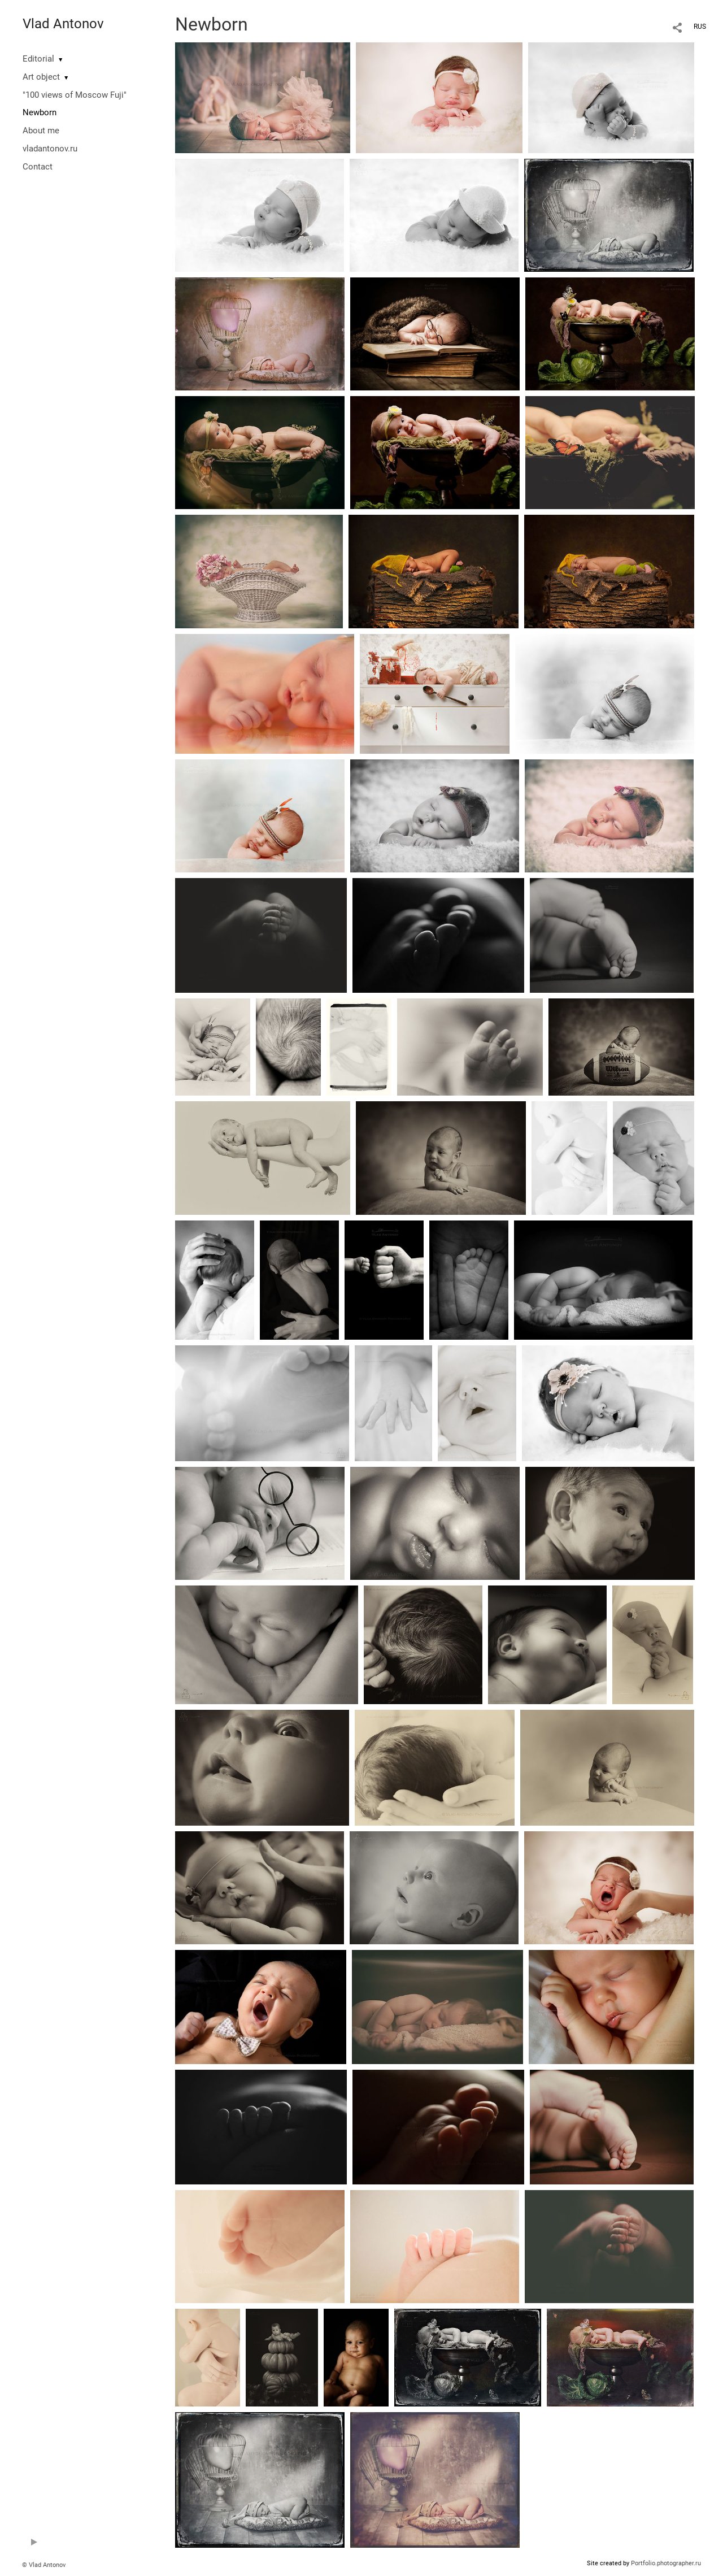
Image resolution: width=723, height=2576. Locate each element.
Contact (38, 167)
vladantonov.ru (50, 149)
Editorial (38, 59)
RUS (700, 27)
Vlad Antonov (63, 24)
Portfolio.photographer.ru (666, 2563)
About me (41, 130)
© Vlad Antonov (44, 2565)
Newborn (39, 112)
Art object (41, 77)
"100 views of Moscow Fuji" (75, 95)
